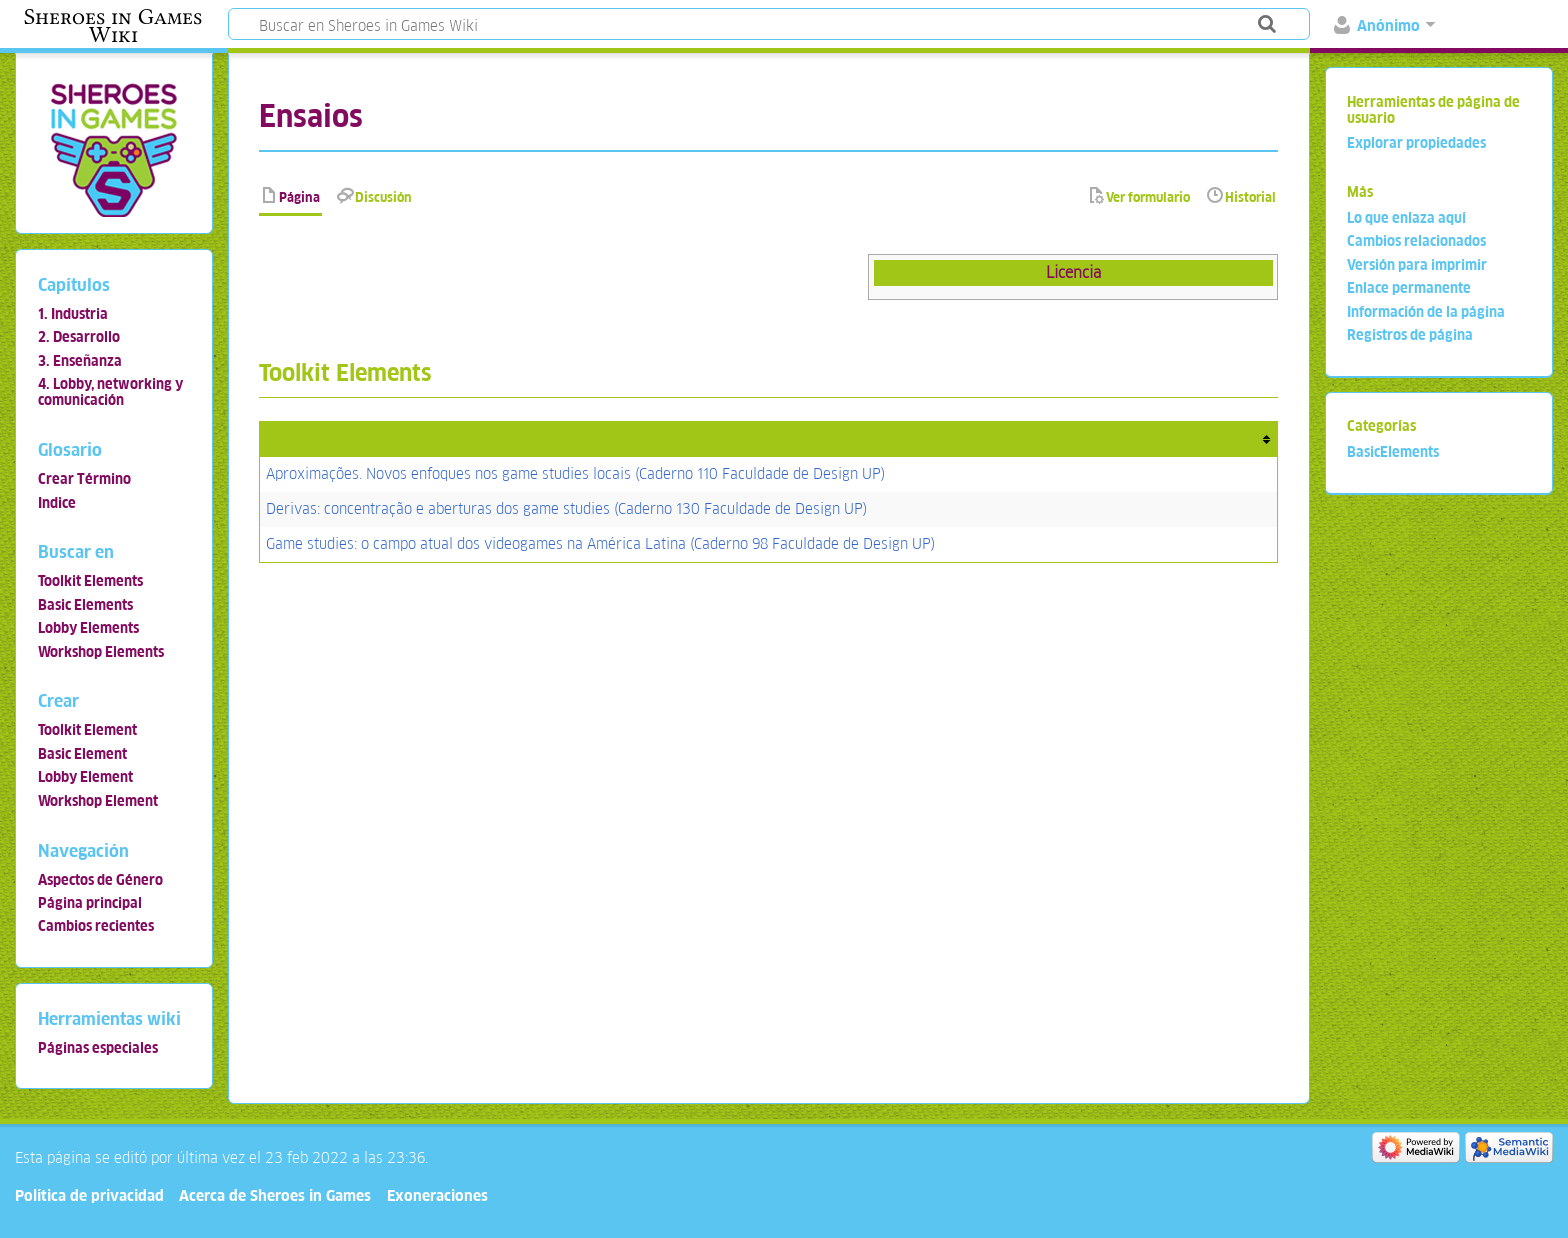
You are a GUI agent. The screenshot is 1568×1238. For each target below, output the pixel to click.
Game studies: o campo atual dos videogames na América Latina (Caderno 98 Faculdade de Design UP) (600, 543)
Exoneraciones (437, 1195)
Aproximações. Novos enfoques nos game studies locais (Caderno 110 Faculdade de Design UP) (575, 473)
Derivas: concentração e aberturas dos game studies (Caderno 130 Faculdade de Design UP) (566, 508)
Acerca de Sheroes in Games (275, 1195)
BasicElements (1393, 452)
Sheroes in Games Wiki (113, 26)
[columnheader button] (769, 439)
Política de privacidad (89, 1195)
